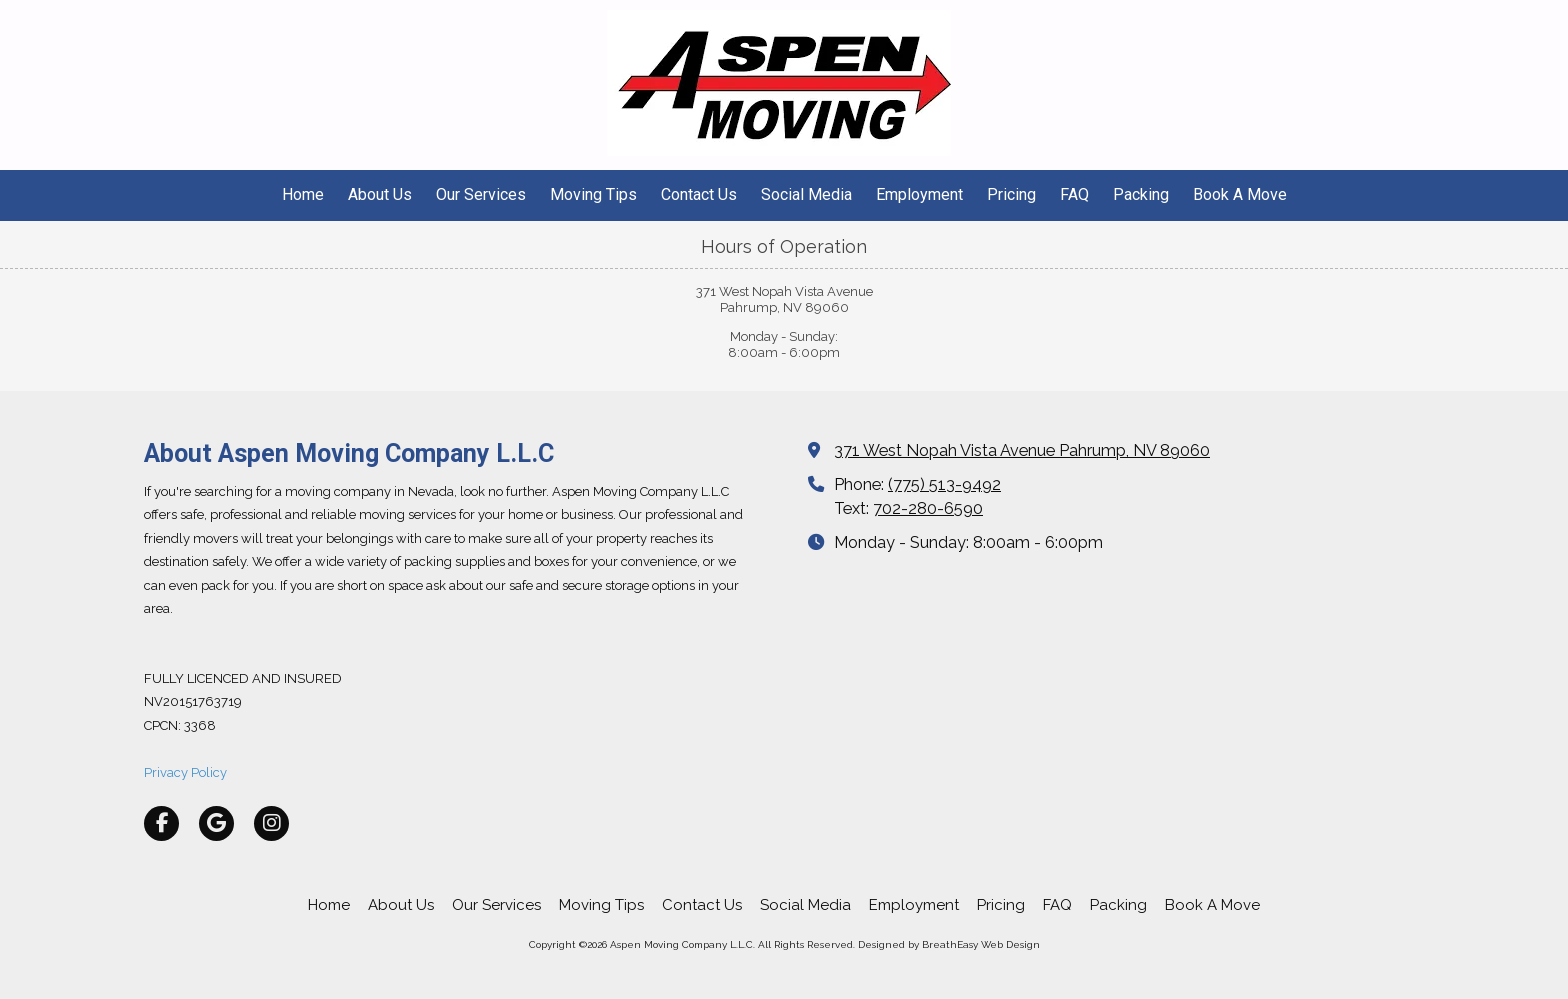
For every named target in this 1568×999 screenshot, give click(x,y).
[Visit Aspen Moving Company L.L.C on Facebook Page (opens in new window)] (161, 823)
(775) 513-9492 (944, 484)
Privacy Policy (185, 772)
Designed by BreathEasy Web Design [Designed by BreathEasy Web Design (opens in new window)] (949, 944)
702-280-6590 (928, 508)
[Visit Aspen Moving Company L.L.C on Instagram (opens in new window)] (271, 823)
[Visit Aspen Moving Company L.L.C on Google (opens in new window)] (216, 823)
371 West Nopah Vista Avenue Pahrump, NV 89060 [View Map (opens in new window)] (1022, 450)
